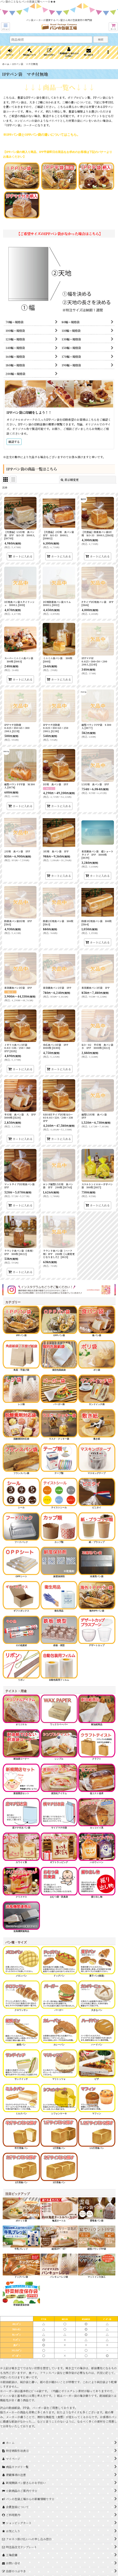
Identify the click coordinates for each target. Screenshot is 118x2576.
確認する (14, 442)
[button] (5, 26)
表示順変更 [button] (70, 480)
